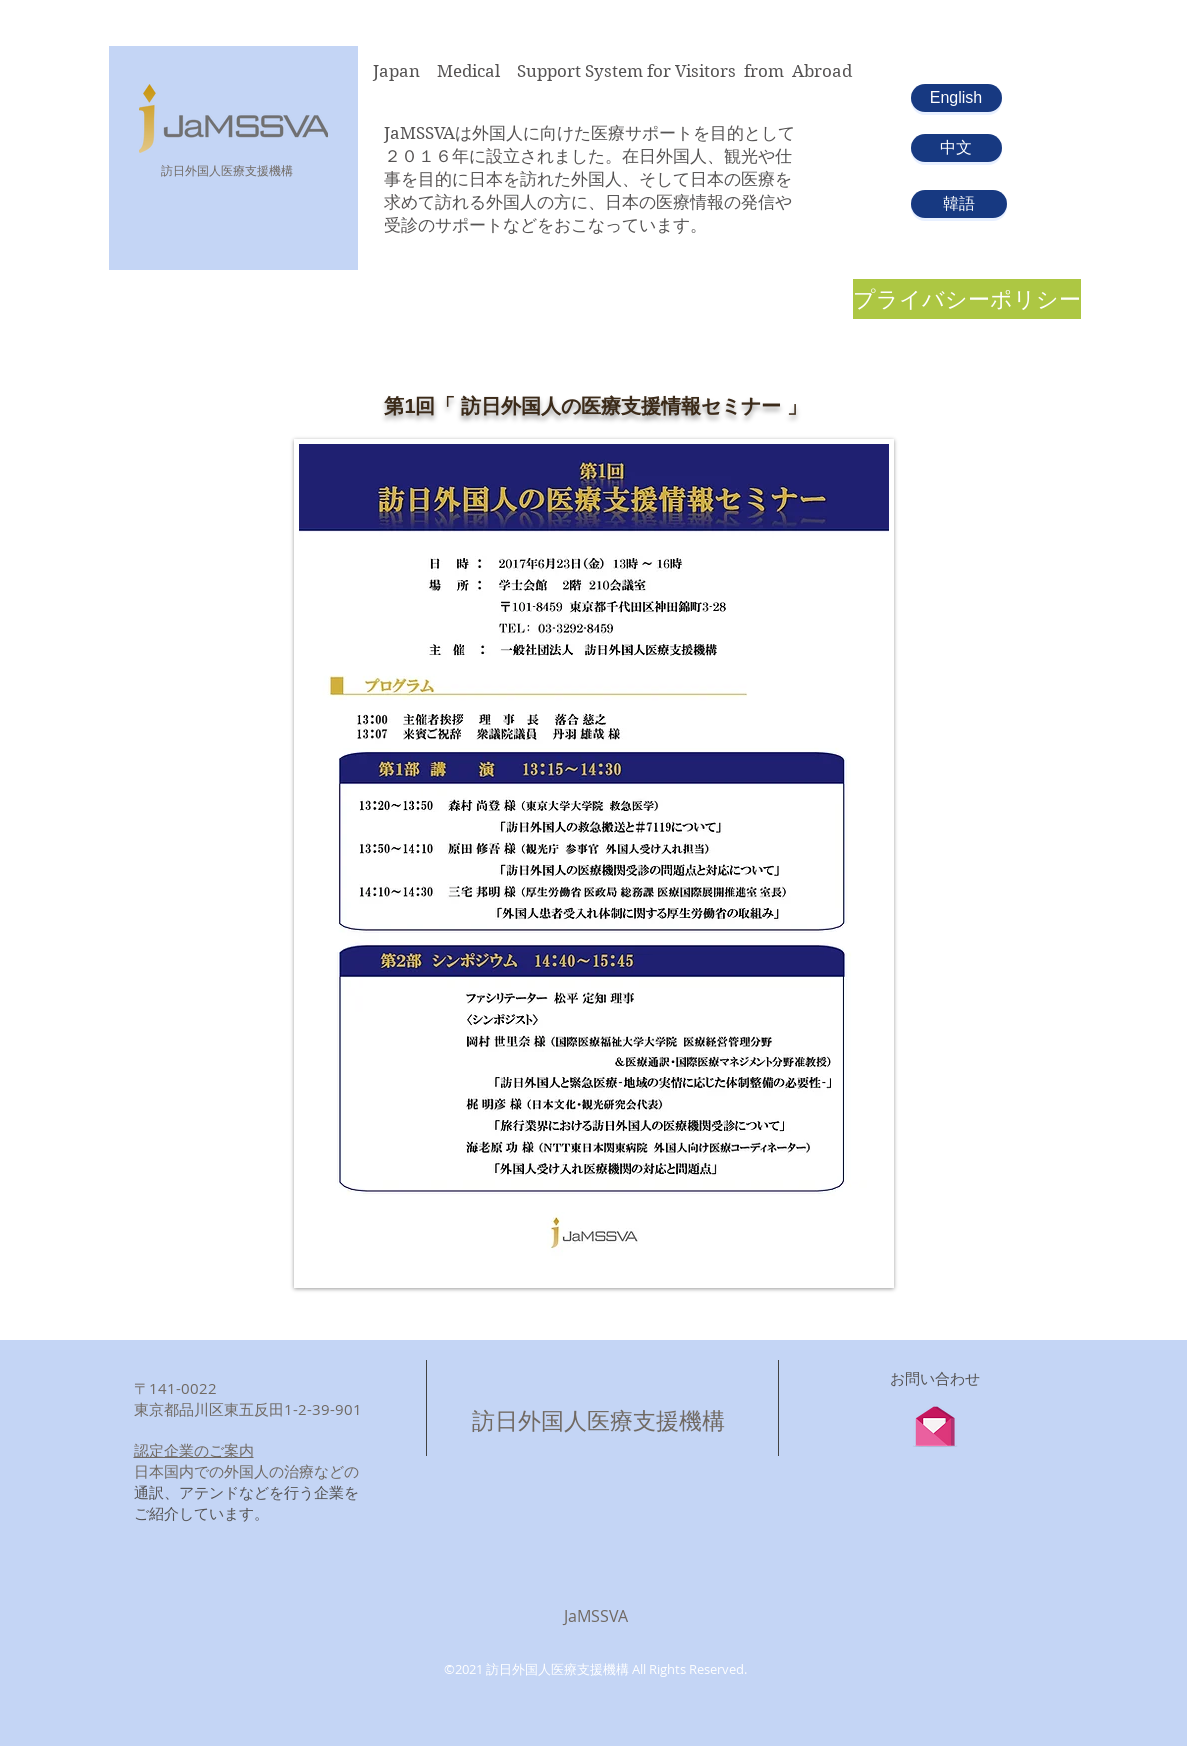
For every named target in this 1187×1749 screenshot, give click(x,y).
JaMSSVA (596, 1616)
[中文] (956, 148)
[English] (956, 98)
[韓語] (959, 204)
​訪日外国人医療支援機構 (227, 170)
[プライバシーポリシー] (967, 299)
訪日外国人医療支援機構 (598, 1420)
